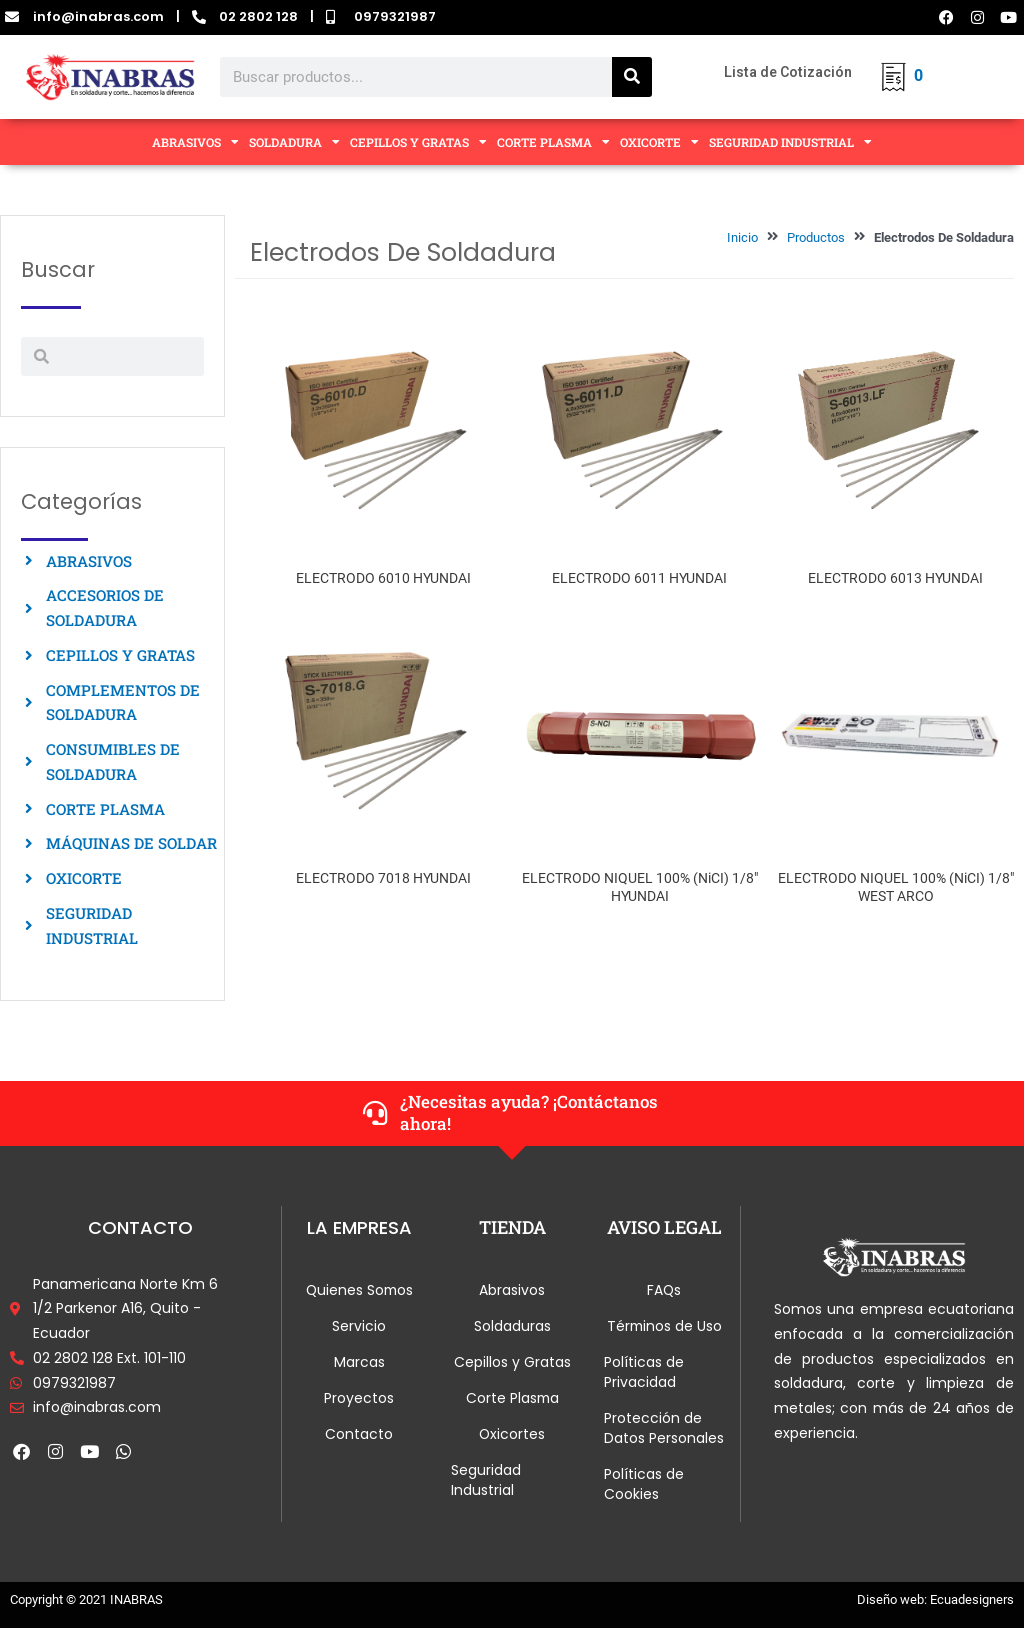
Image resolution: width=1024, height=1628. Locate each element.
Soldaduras (512, 1326)
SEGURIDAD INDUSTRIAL (790, 142)
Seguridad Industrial (486, 1480)
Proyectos (359, 1398)
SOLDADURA (294, 142)
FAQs (664, 1290)
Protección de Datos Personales (664, 1428)
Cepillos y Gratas (512, 1362)
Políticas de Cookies (644, 1484)
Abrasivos (512, 1290)
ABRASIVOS (195, 142)
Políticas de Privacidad (644, 1372)
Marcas (359, 1362)
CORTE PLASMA (553, 142)
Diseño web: (892, 1599)
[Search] (632, 77)
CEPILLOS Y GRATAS (418, 142)
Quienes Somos (359, 1290)
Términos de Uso (664, 1326)
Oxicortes (512, 1434)
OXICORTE (659, 142)
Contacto (359, 1434)
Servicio (359, 1326)
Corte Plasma (512, 1398)
